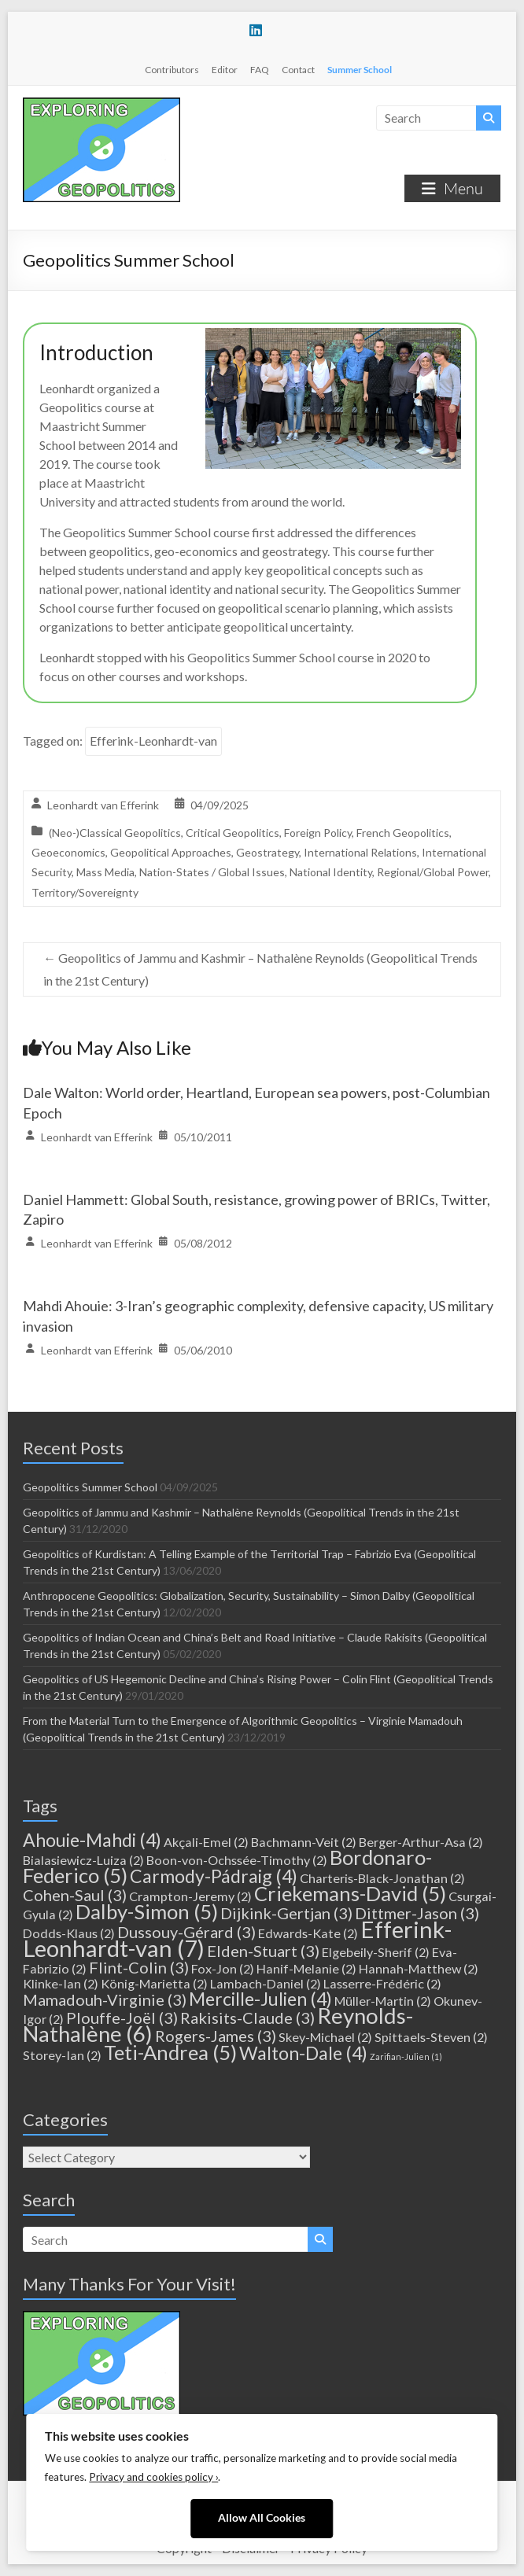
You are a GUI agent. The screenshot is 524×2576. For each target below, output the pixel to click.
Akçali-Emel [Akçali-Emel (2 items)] (206, 1841)
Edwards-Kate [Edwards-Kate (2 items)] (308, 1933)
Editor (225, 70)
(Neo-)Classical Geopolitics (115, 832)
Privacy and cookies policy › (153, 2477)
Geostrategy (267, 852)
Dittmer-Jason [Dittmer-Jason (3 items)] (417, 1912)
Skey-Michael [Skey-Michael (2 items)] (325, 2036)
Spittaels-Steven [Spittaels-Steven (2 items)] (431, 2036)
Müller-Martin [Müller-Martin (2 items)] (382, 2000)
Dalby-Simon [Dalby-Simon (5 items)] (147, 1911)
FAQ (259, 70)
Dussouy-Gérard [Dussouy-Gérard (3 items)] (186, 1931)
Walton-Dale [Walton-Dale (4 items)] (303, 2053)
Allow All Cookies (261, 2518)
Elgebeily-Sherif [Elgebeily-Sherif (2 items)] (376, 1951)
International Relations (360, 852)
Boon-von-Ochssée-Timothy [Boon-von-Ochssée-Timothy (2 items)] (236, 1859)
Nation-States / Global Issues (212, 872)
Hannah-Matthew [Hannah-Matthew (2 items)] (418, 1968)
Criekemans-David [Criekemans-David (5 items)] (350, 1893)
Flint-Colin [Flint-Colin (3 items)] (139, 1967)
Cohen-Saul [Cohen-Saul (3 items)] (75, 1894)
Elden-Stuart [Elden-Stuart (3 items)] (263, 1950)
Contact (298, 70)
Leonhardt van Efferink (103, 805)
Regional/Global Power (433, 872)
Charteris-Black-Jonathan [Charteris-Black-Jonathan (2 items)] (382, 1877)
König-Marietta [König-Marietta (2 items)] (154, 1983)
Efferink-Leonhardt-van (153, 740)
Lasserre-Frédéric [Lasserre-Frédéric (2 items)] (382, 1983)
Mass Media (105, 872)
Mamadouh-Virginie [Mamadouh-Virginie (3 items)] (104, 1999)
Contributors (172, 70)
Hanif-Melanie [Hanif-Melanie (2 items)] (306, 1968)
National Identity (331, 872)
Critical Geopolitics (232, 832)
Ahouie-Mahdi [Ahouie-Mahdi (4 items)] (92, 1840)
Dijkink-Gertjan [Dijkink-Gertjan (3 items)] (286, 1912)
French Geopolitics (402, 832)
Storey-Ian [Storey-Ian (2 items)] (62, 2054)
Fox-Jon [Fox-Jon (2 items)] (222, 1968)
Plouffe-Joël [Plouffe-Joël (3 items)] (122, 2017)
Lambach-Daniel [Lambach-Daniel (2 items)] (265, 1983)
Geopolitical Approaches (170, 852)
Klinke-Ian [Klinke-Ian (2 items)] (60, 1983)
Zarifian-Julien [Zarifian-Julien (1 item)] (406, 2056)
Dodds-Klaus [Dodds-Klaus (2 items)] (69, 1933)
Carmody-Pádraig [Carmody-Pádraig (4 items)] (213, 1876)
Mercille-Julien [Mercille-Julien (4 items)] (260, 1999)
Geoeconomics (68, 852)
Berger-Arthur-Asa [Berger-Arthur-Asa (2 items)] (421, 1841)
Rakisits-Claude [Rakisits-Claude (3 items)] (247, 2017)
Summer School (359, 70)
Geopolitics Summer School (90, 1487)
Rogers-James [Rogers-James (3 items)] (215, 2035)
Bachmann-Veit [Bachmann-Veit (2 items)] (303, 1841)
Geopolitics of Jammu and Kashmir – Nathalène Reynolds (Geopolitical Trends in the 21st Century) (260, 969)
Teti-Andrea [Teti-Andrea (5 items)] (170, 2052)
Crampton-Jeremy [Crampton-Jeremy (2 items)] (190, 1896)
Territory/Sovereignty (84, 892)
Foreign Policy (318, 832)
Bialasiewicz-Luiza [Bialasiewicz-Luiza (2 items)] (83, 1859)
